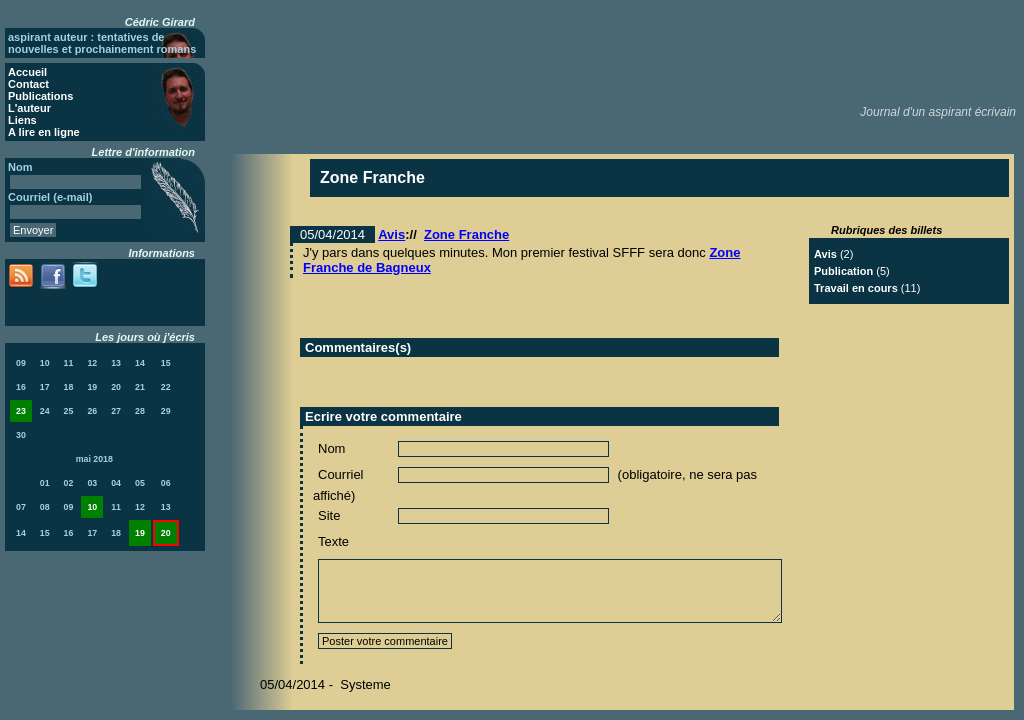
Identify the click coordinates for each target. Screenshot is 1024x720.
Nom (331, 448)
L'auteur (29, 108)
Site (329, 515)
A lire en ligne (44, 132)
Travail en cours (856, 288)
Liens (22, 120)
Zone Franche (466, 234)
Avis (391, 234)
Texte (333, 541)
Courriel (341, 474)
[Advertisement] (655, 50)
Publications (40, 96)
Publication (843, 271)
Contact (28, 84)
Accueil (27, 72)
